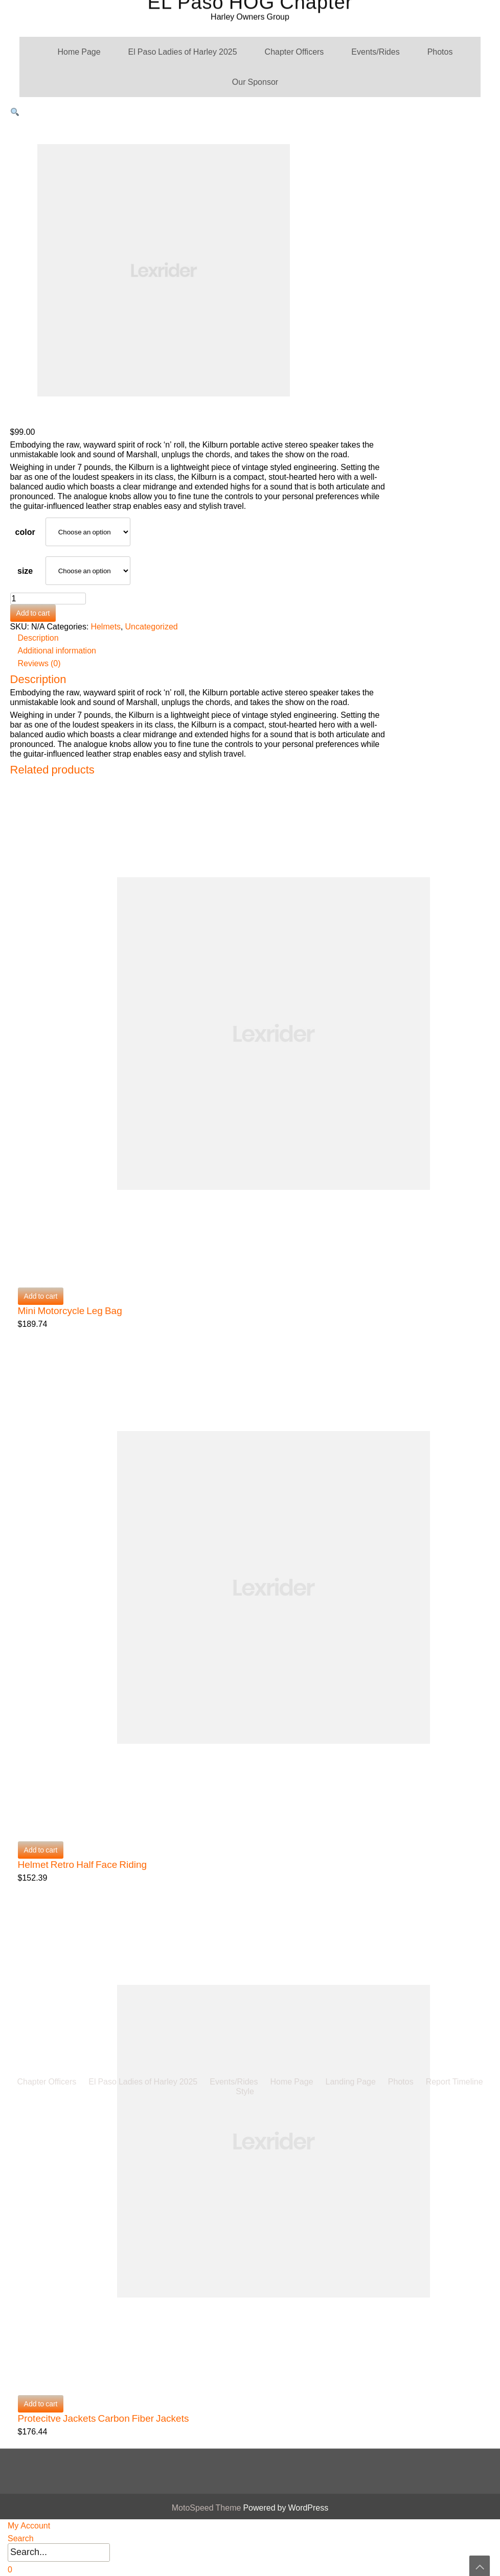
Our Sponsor (255, 82)
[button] (14, 112)
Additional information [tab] (57, 650)
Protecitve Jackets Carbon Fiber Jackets (103, 2418)
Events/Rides (375, 52)
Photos (440, 52)
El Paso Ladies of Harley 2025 (182, 52)
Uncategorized (151, 626)
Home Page (79, 52)
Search (21, 2538)
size (25, 571)
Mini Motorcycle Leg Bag (70, 1311)
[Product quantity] (48, 598)
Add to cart (33, 613)
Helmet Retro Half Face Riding (82, 1864)
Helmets (105, 626)
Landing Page (351, 1615)
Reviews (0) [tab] (39, 663)
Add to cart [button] (41, 1296)
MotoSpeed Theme (207, 2508)
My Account (29, 2526)
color (25, 532)
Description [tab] (38, 638)
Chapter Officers (294, 52)
